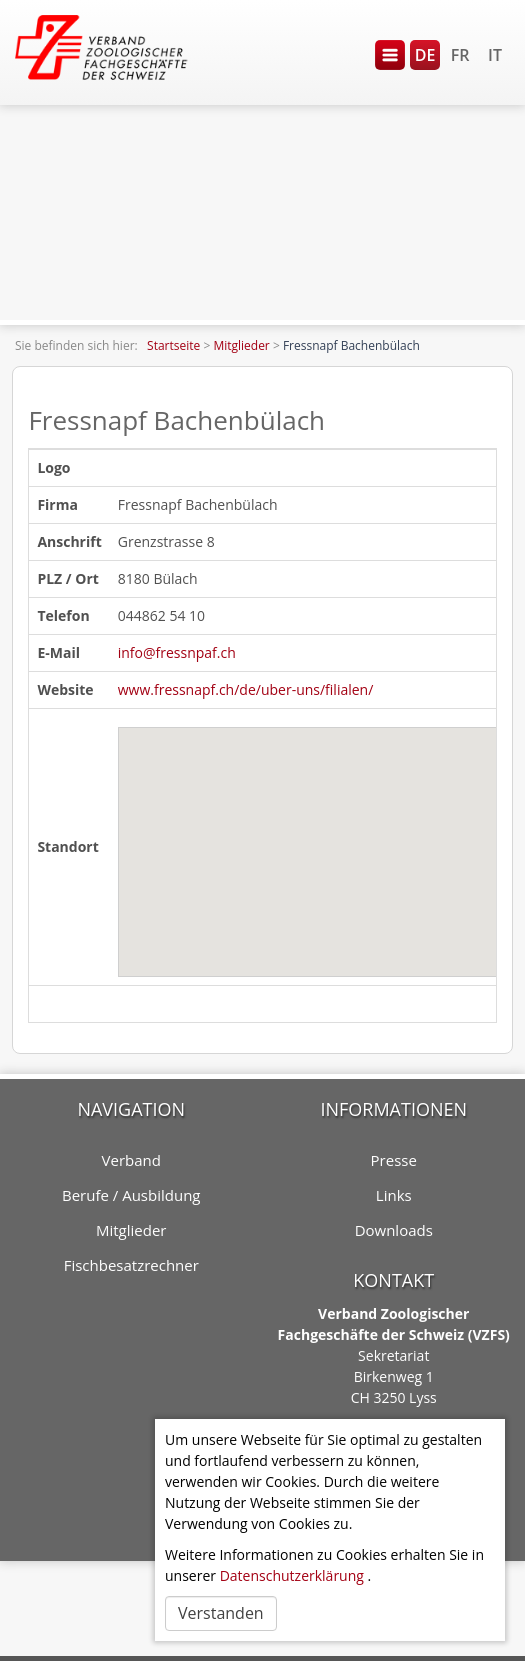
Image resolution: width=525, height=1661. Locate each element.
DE (425, 55)
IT (495, 55)
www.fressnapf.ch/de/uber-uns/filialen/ (246, 689)
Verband (131, 1160)
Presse (394, 1160)
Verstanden (221, 1613)
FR (460, 55)
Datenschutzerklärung (292, 1575)
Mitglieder (241, 345)
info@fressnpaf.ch (177, 652)
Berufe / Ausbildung (131, 1195)
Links (394, 1195)
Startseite (173, 345)
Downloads (394, 1230)
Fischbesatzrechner (131, 1265)
